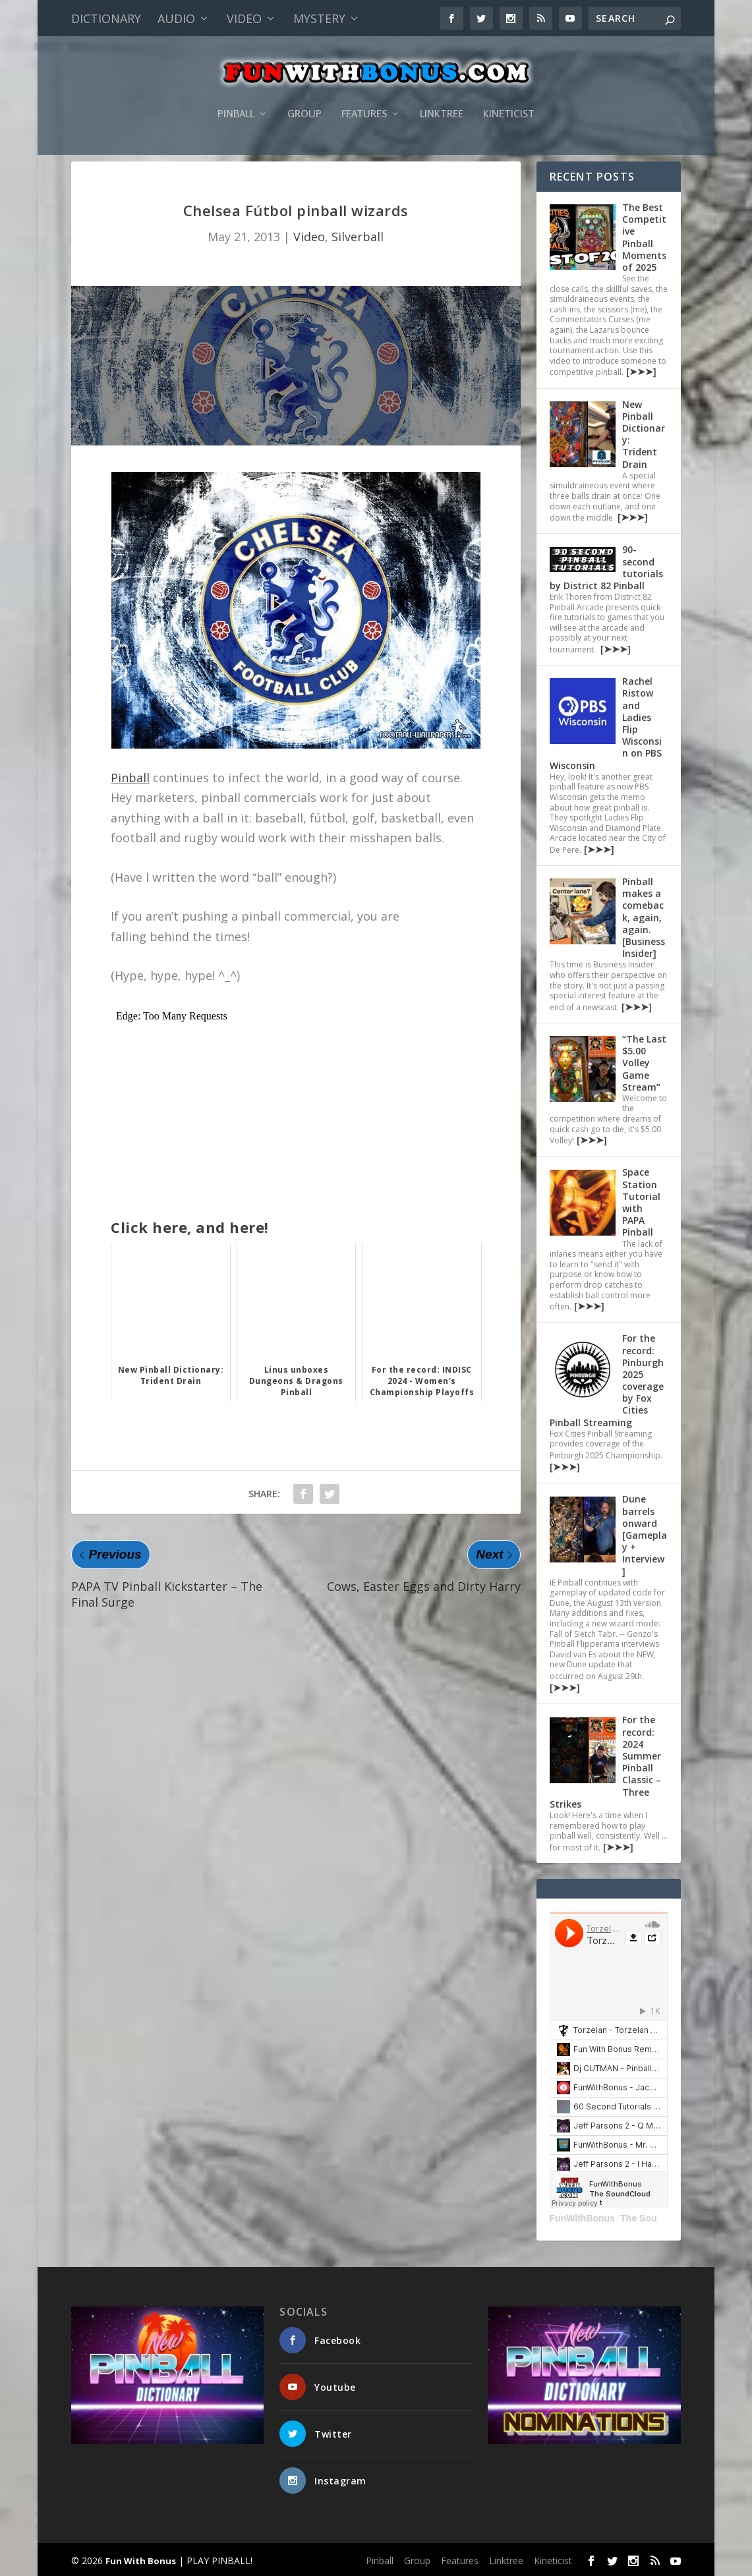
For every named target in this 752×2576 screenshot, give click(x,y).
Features (364, 94)
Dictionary (106, 18)
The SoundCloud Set (665, 2218)
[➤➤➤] (639, 371)
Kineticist (509, 94)
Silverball (358, 236)
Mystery (319, 18)
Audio (176, 18)
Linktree (441, 94)
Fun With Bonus (140, 2561)
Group (304, 94)
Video (244, 18)
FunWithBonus (582, 2218)
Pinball (235, 94)
